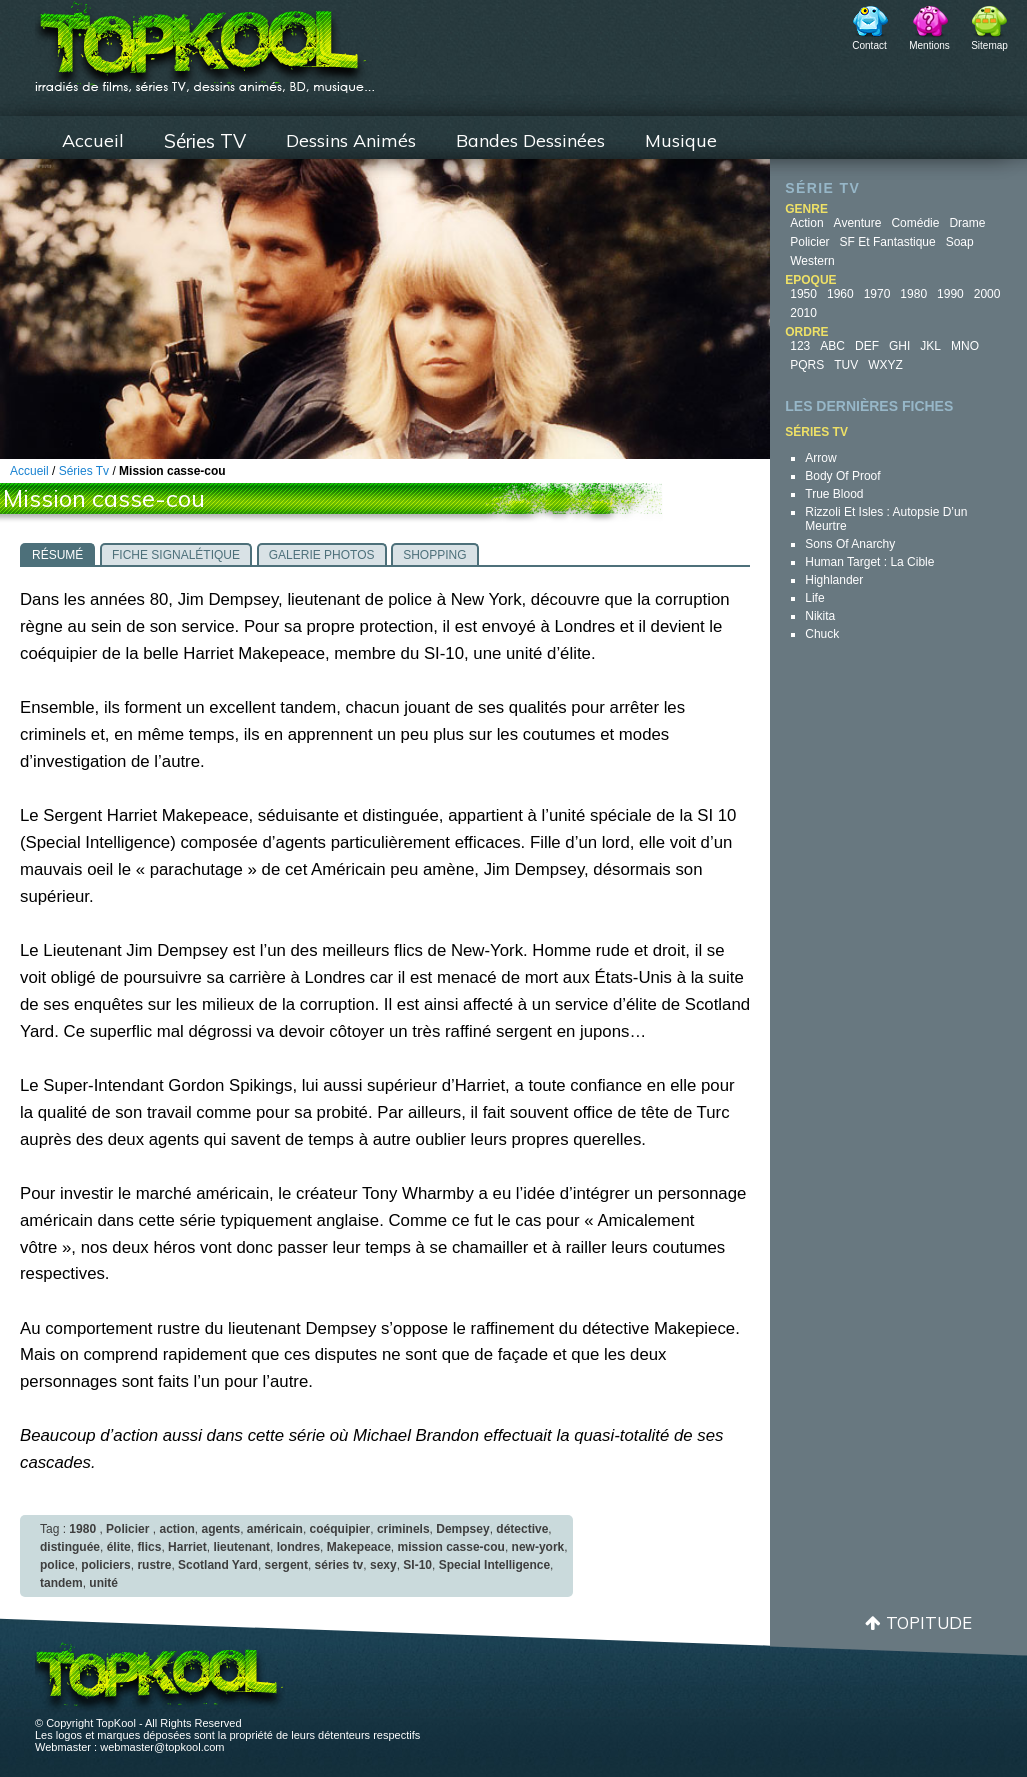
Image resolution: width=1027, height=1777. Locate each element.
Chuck (822, 634)
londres (298, 1547)
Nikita (820, 616)
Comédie (915, 223)
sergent (286, 1565)
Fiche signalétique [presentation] (176, 555)
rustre (154, 1565)
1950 (803, 294)
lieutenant (241, 1547)
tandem (61, 1583)
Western (812, 261)
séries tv (339, 1565)
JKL (930, 346)
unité (103, 1583)
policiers (105, 1565)
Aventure (858, 223)
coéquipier (340, 1529)
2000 (987, 294)
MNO (965, 346)
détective (522, 1529)
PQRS (807, 365)
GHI (899, 346)
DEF (867, 346)
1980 (913, 294)
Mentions (929, 45)
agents (220, 1529)
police (57, 1565)
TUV (846, 365)
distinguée (70, 1547)
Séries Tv (84, 471)
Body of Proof (842, 476)
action (176, 1529)
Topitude (929, 1622)
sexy (383, 1565)
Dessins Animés (351, 140)
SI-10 (417, 1565)
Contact (869, 45)
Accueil (93, 140)
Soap (960, 242)
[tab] (57, 554)
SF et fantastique (888, 242)
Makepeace (359, 1547)
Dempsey (462, 1529)
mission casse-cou (451, 1547)
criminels (403, 1529)
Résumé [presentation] (57, 555)
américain (275, 1529)
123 (800, 346)
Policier (809, 242)
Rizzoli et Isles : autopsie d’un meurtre (886, 519)
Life (814, 598)
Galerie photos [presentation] (322, 555)
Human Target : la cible (869, 562)
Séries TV (205, 141)
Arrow (820, 458)
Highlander (834, 580)
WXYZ (885, 365)
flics (149, 1547)
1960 (840, 294)
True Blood (834, 494)
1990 (950, 294)
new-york (538, 1547)
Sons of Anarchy (850, 544)
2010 (803, 313)
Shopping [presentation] (434, 555)
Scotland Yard (218, 1565)
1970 (877, 294)
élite (119, 1547)
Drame (967, 223)
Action (806, 223)
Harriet (187, 1547)
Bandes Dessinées (530, 140)
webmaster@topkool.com (162, 1747)
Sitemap (989, 45)
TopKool (205, 41)
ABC (832, 346)
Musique (681, 140)
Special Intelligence (494, 1565)
